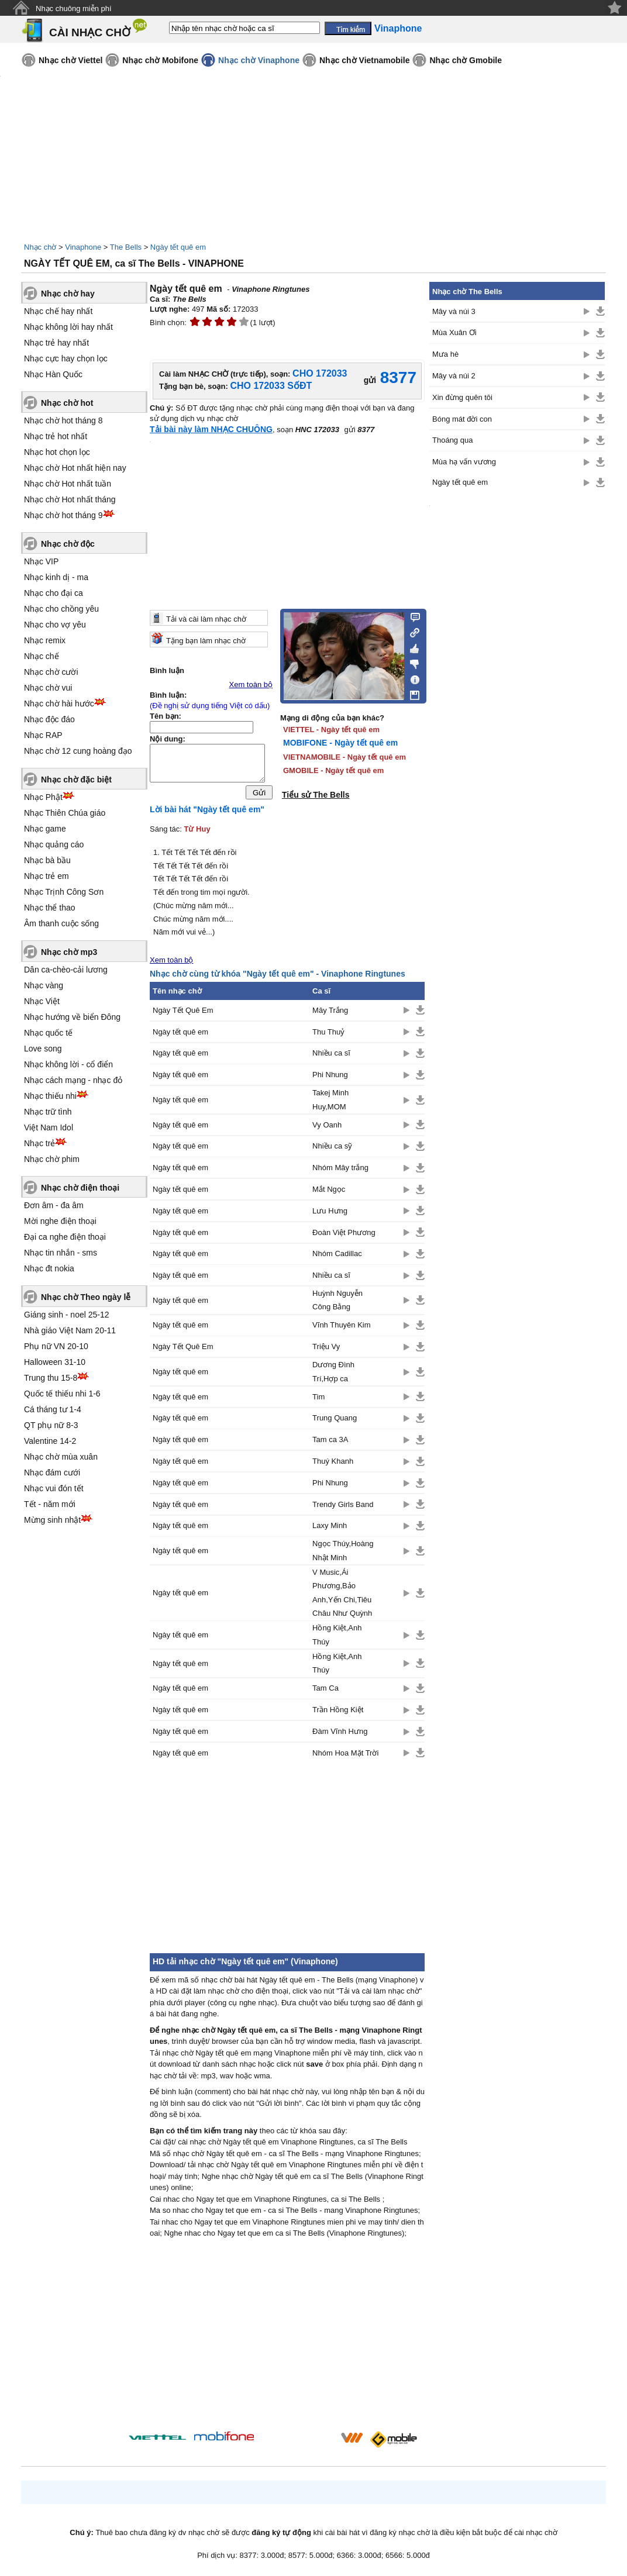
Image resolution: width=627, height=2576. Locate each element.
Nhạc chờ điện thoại (80, 1187)
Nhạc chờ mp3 (69, 952)
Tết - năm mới (49, 1504)
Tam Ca (325, 1691)
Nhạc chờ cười (51, 672)
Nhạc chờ (40, 247)
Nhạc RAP (43, 735)
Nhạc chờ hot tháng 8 (63, 420)
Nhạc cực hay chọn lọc (66, 358)
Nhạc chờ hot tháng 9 (63, 515)
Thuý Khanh (332, 1464)
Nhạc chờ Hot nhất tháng (70, 499)
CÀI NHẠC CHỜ (89, 32)
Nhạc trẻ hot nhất (55, 436)
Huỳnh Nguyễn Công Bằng (337, 1303)
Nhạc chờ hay (68, 293)
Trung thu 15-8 (50, 1377)
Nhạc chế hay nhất (58, 311)
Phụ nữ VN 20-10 (56, 1346)
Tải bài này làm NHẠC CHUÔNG (211, 429)
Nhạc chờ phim (52, 1159)
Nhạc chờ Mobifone (160, 60)
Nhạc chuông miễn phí (74, 8)
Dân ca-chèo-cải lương (66, 969)
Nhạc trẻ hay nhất (56, 342)
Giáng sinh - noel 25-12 (66, 1314)
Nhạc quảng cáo (54, 844)
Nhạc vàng (43, 985)
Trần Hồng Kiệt (337, 1712)
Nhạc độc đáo (49, 719)
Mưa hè (445, 354)
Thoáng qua (452, 440)
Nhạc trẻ (39, 1143)
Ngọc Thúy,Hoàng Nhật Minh (342, 1553)
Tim (318, 1399)
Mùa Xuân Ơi (454, 332)
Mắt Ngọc (328, 1192)
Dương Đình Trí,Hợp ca (333, 1374)
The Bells (126, 247)
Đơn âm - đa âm (54, 1205)
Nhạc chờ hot (67, 403)
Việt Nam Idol (48, 1127)
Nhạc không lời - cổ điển (68, 1064)
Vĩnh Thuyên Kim (341, 1328)
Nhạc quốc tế (48, 1032)
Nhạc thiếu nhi (50, 1096)
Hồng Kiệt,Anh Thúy (336, 1637)
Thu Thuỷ (328, 1034)
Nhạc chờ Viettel (70, 60)
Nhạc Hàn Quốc (53, 374)
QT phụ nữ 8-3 (51, 1425)
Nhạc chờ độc (68, 544)
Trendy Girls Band (342, 1507)
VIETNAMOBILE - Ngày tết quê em (344, 757)
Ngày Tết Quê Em (183, 1013)
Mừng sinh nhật (52, 1520)
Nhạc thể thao (49, 907)
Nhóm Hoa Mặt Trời (345, 1755)
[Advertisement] (287, 1860)
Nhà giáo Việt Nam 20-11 (70, 1330)
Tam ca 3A (330, 1442)
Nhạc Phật (43, 797)
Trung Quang (334, 1420)
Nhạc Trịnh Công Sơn (64, 891)
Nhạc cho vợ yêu (55, 624)
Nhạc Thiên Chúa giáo (64, 813)
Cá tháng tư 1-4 (52, 1409)
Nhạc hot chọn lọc (57, 452)
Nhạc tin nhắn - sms (60, 1252)
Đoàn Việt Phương (343, 1235)
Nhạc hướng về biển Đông (72, 1017)
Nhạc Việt (42, 1001)
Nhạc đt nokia (49, 1268)
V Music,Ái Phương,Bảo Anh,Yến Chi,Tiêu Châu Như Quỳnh (342, 1595)
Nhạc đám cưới (52, 1472)
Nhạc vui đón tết (54, 1488)
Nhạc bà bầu (47, 860)
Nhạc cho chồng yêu (61, 608)
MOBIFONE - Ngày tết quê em (340, 742)
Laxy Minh (329, 1528)
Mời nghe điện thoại (60, 1221)
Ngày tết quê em (178, 247)
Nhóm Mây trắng (340, 1170)
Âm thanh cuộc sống (61, 923)
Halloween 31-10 (54, 1362)
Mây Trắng (330, 1013)
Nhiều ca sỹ (332, 1148)
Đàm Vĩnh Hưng (339, 1734)
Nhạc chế (41, 656)
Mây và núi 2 (454, 375)
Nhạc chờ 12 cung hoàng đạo (78, 751)
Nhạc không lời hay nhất (68, 327)
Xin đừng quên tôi (462, 397)
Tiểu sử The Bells (316, 794)
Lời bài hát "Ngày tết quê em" (207, 812)
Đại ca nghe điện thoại (65, 1237)
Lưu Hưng (329, 1213)
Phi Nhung (330, 1077)
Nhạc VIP (41, 561)
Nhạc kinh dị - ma (56, 577)
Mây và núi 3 (454, 311)
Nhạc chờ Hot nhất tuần (67, 483)
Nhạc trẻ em (46, 876)
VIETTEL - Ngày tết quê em (331, 729)
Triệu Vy (326, 1349)
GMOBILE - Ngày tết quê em (333, 770)
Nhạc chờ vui (48, 687)
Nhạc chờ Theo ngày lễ (85, 1297)
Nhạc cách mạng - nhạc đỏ (73, 1080)
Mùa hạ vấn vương (464, 461)
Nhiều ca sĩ (331, 1055)
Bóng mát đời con (462, 419)
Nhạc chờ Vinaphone (258, 60)
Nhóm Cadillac (337, 1256)
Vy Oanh (327, 1127)
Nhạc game (45, 828)
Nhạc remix (45, 640)
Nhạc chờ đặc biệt (76, 779)
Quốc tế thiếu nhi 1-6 (62, 1393)
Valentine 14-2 (50, 1441)
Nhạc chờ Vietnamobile (364, 60)
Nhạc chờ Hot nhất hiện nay (75, 468)
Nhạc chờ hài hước (59, 703)
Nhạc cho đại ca (53, 593)
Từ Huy (197, 831)
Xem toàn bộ (251, 684)
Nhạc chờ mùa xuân (61, 1456)
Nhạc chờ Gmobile (465, 60)
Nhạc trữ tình (48, 1111)
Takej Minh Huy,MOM (330, 1102)
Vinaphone (83, 247)
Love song (43, 1048)
